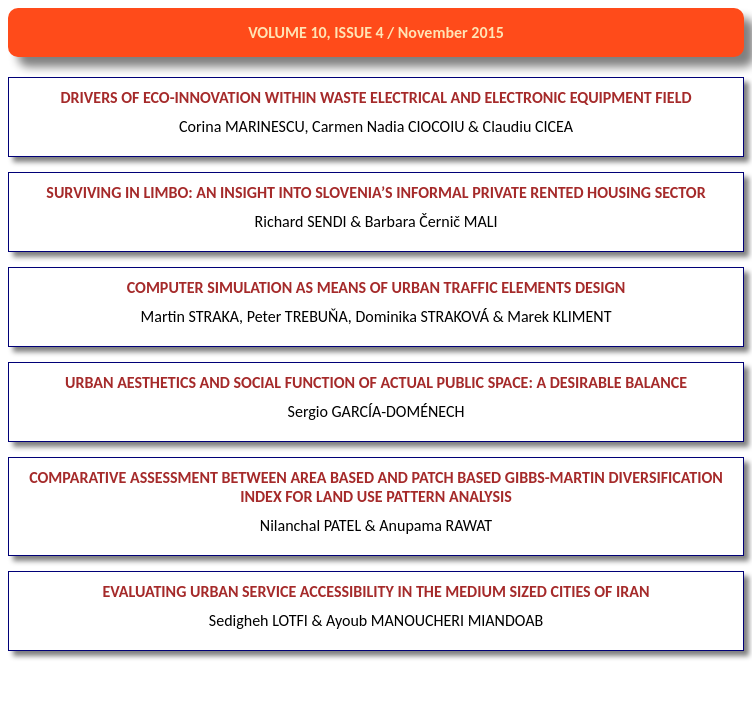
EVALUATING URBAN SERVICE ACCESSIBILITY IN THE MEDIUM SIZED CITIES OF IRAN (375, 591)
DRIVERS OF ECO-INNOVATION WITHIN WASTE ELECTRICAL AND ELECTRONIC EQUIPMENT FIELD (376, 97)
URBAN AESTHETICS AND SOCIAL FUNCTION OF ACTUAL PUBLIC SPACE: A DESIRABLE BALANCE (376, 382)
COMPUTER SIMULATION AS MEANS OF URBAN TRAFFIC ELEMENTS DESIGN (376, 287)
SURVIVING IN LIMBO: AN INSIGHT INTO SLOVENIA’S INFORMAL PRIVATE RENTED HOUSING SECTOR (375, 192)
